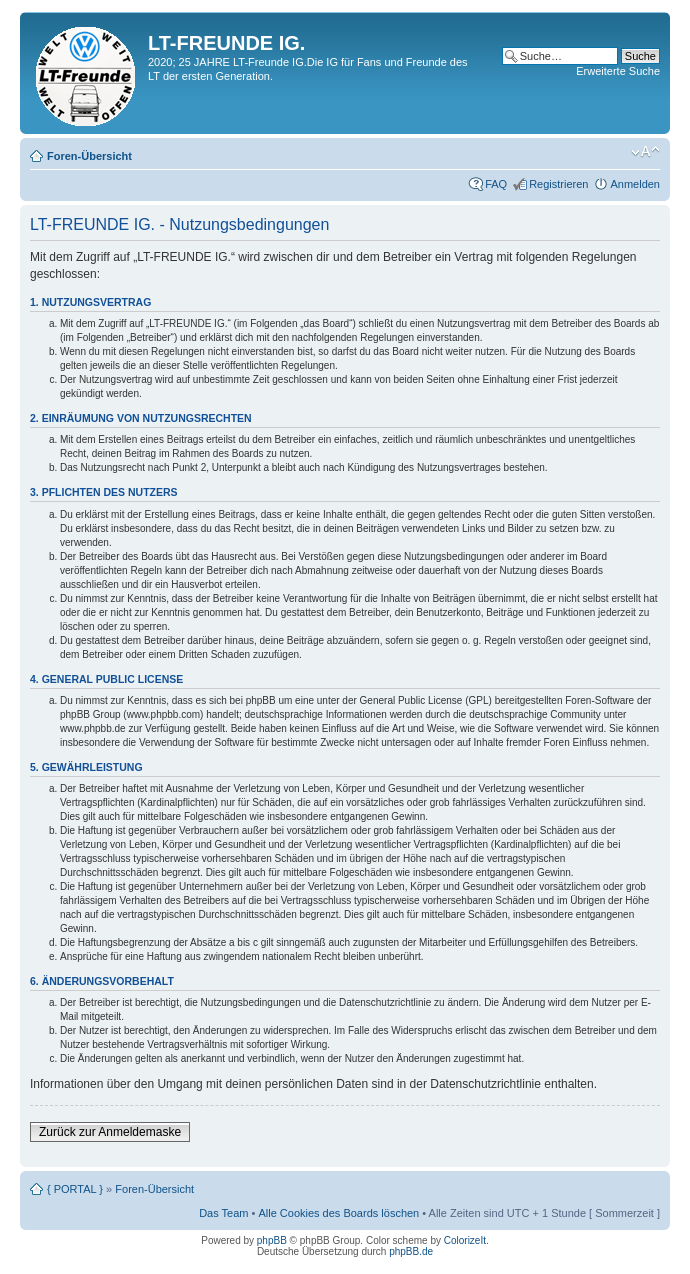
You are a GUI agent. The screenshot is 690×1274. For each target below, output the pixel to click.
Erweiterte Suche (618, 71)
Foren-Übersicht (89, 156)
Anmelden (635, 184)
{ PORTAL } (75, 1189)
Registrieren (558, 184)
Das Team (223, 1213)
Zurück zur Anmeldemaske (110, 1132)
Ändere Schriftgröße (645, 152)
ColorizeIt (465, 1240)
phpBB (272, 1240)
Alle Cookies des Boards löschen (338, 1213)
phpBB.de (411, 1251)
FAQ (496, 184)
